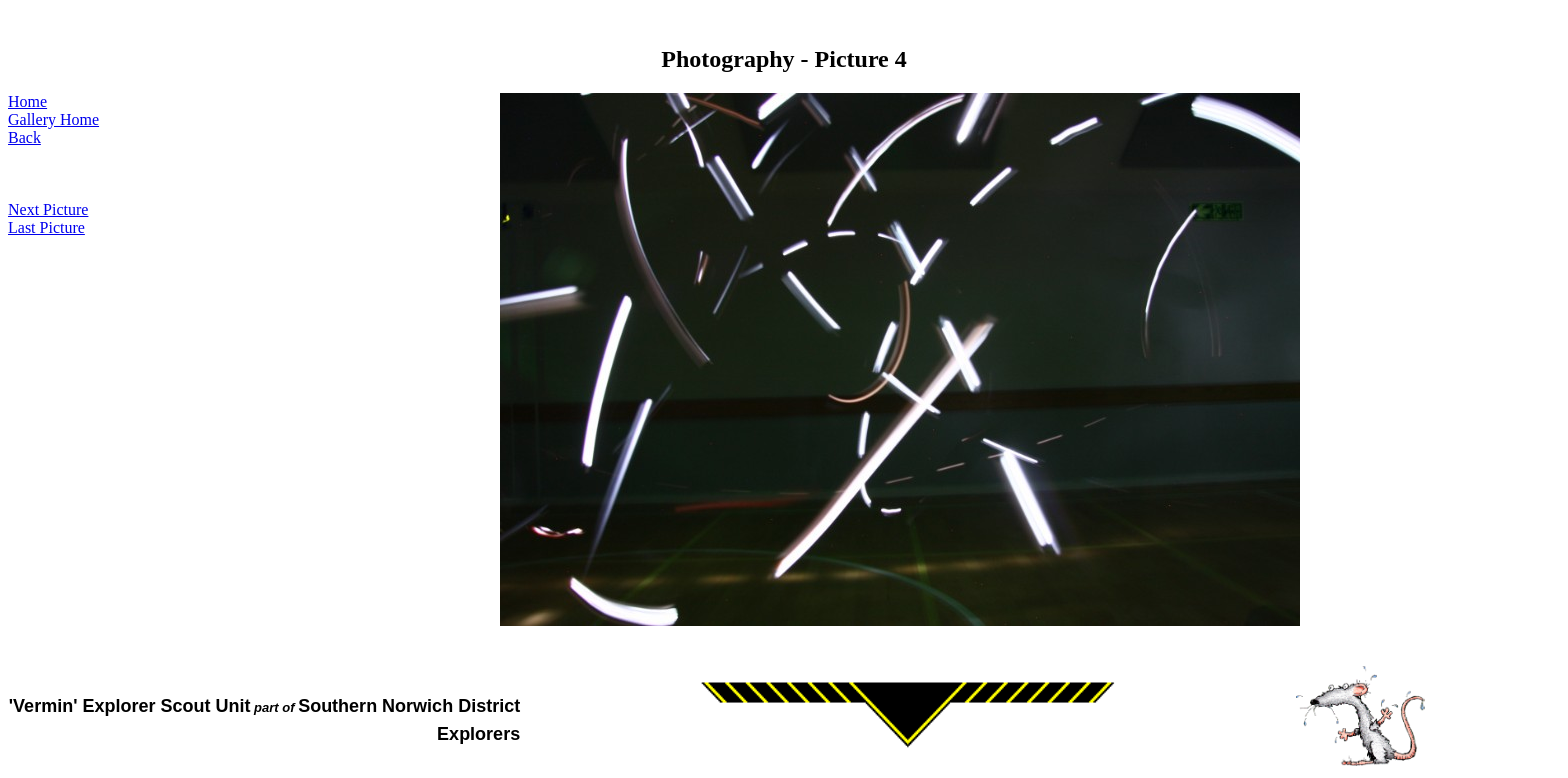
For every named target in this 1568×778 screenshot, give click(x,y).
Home (27, 101)
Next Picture (48, 209)
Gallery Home (53, 119)
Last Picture (46, 227)
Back (24, 137)
